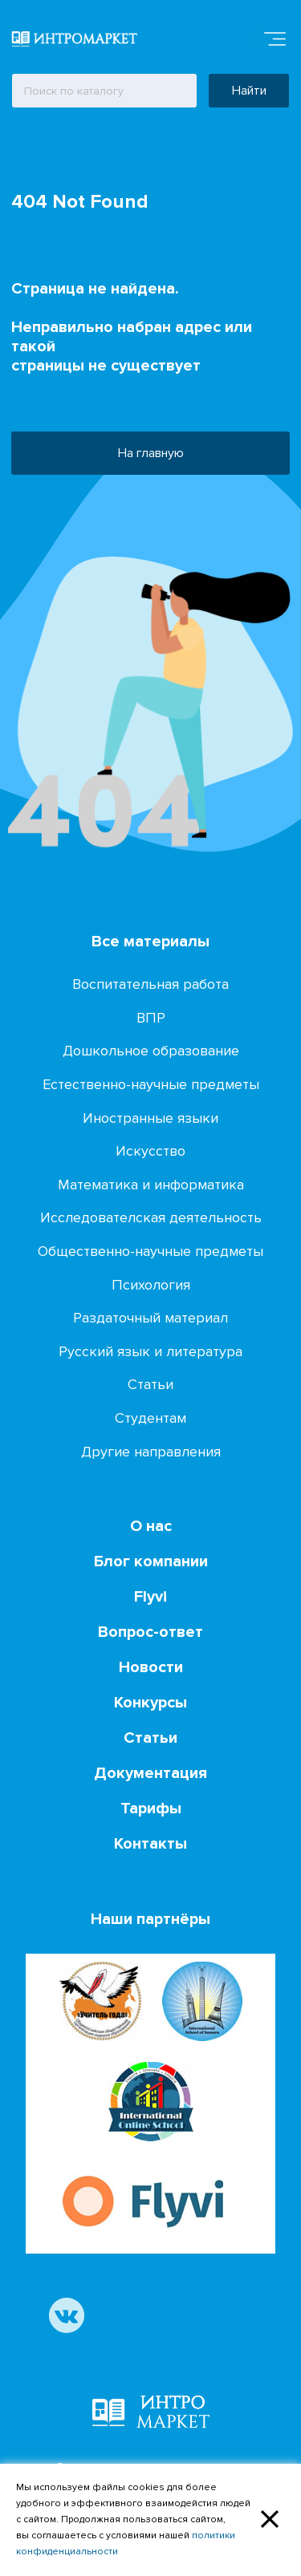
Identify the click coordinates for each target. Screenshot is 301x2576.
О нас (151, 1526)
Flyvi (150, 1596)
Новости (151, 1667)
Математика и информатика (151, 1184)
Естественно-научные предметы (151, 1084)
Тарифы (150, 1808)
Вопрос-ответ (150, 1632)
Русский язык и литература (150, 1351)
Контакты (150, 1843)
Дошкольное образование (151, 1050)
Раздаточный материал (150, 1317)
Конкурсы (150, 1702)
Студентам (150, 1418)
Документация (150, 1773)
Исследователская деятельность (151, 1217)
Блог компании (151, 1561)
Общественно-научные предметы (150, 1251)
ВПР (150, 1018)
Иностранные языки (150, 1118)
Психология (151, 1285)
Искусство (150, 1151)
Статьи (150, 1384)
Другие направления (151, 1451)
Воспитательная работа (150, 984)
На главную (151, 453)
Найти (249, 91)
